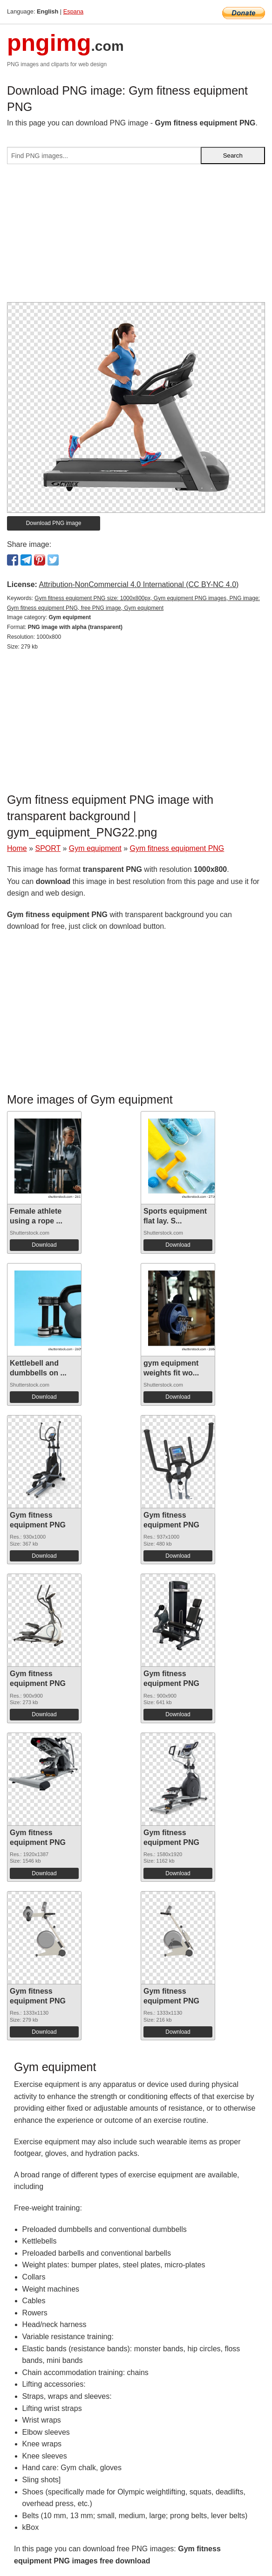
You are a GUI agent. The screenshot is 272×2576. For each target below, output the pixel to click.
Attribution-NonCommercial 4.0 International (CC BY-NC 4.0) (138, 584)
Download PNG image (54, 523)
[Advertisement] (136, 237)
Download (44, 1245)
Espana (73, 11)
